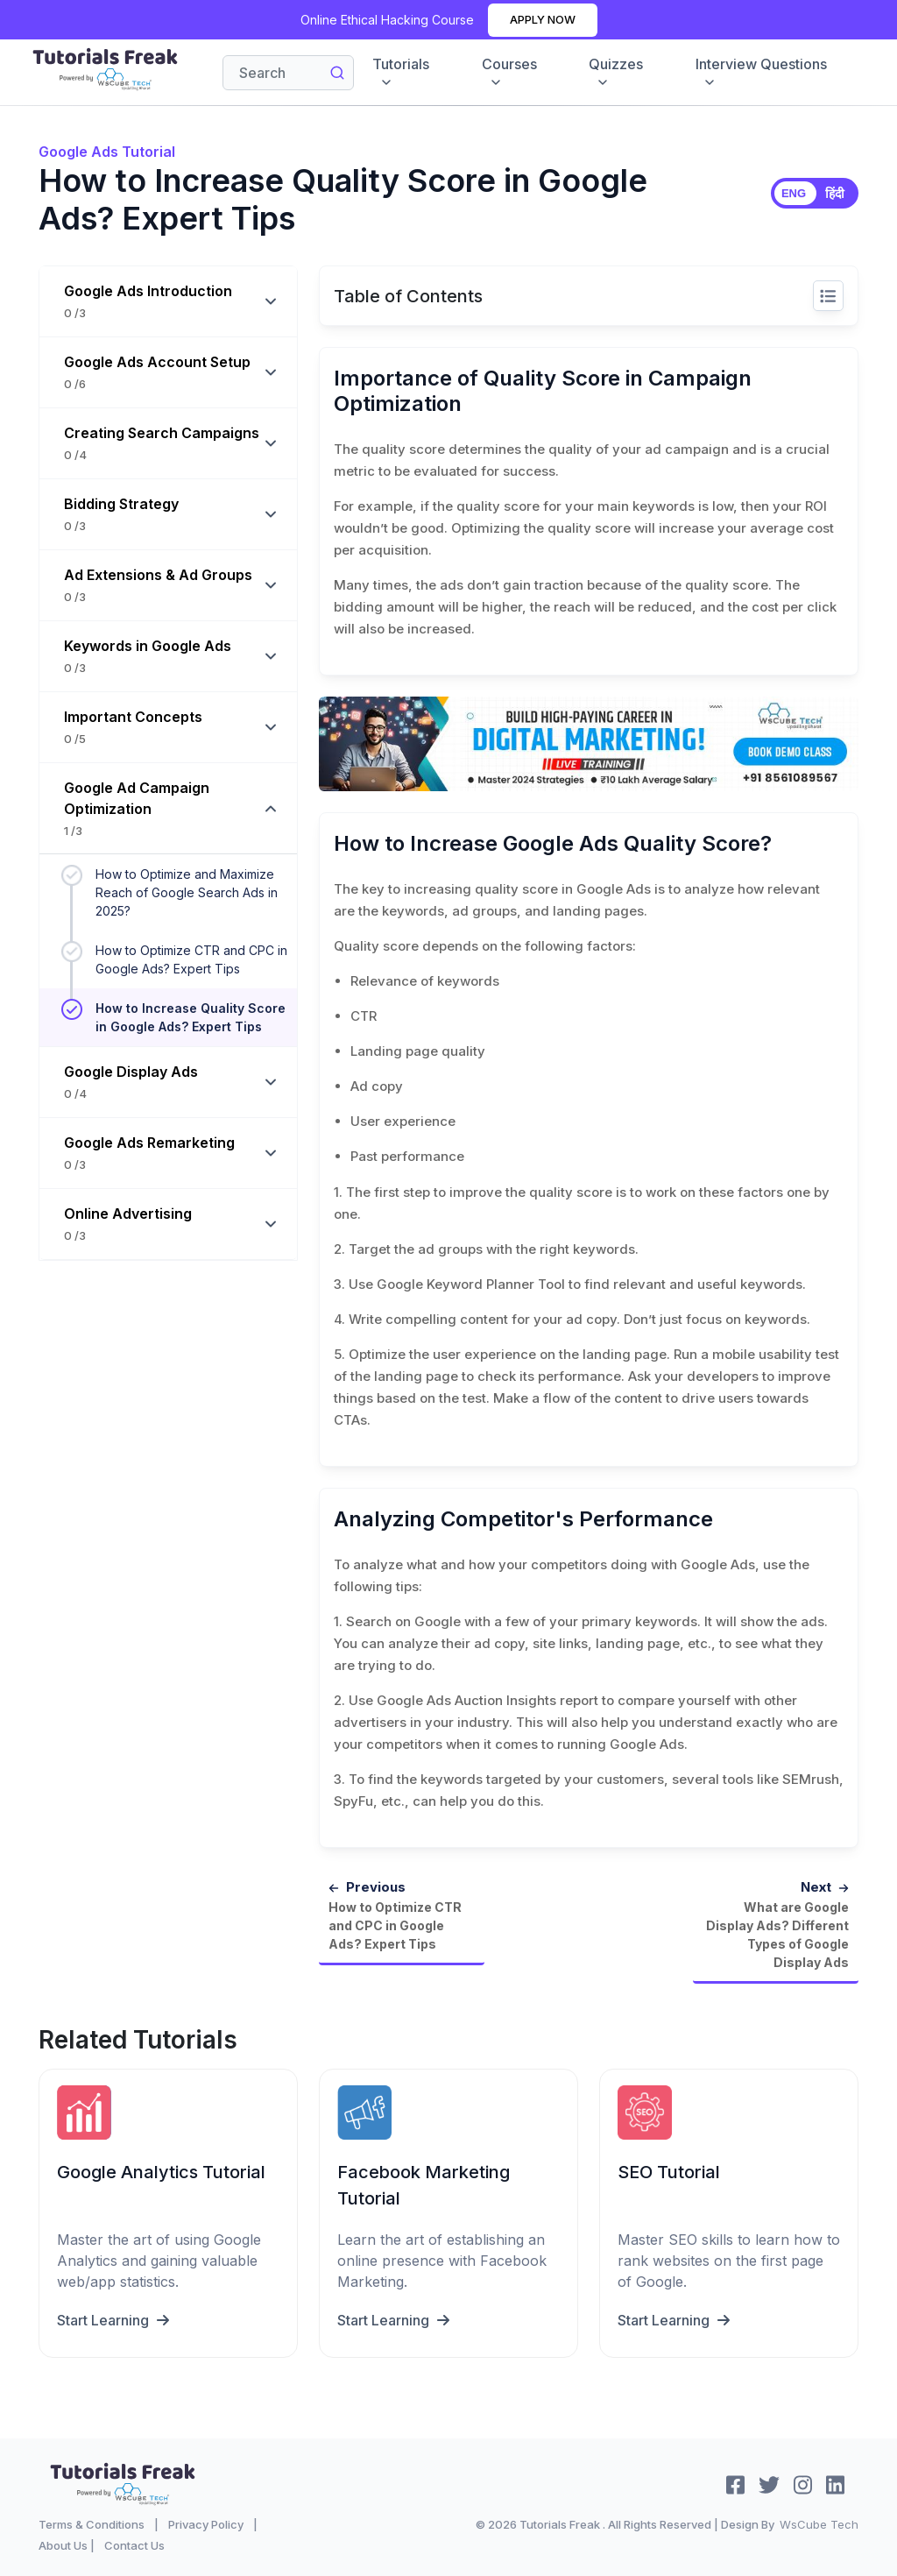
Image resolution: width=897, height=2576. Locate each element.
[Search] (288, 72)
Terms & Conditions (92, 2523)
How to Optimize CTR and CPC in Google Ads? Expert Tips (191, 959)
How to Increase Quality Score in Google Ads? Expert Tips (190, 1017)
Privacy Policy (206, 2523)
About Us (63, 2544)
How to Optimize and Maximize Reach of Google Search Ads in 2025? (186, 892)
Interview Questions (761, 72)
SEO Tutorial (669, 2171)
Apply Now (543, 19)
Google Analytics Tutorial (161, 2171)
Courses (509, 72)
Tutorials (400, 72)
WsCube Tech (819, 2523)
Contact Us (134, 2544)
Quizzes (616, 72)
